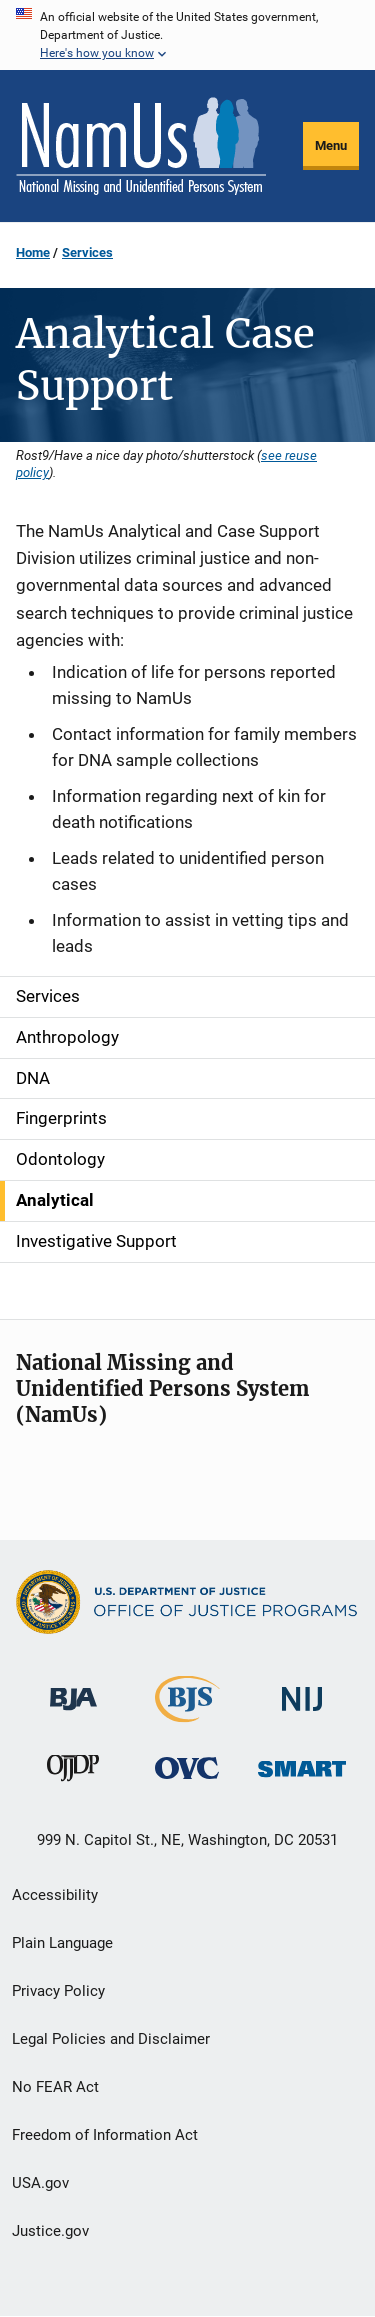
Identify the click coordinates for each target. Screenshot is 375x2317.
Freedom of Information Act (105, 2135)
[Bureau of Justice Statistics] (187, 1713)
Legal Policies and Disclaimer (111, 2039)
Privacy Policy (58, 1991)
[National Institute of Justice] (302, 1690)
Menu (331, 145)
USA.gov (40, 2183)
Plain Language (62, 1943)
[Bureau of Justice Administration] (73, 1689)
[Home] (141, 146)
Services (87, 252)
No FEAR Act (55, 2087)
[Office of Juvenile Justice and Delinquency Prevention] (73, 1772)
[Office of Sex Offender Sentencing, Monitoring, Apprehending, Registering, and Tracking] (302, 1763)
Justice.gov (50, 2231)
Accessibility (55, 1895)
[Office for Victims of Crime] (187, 1767)
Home (33, 252)
